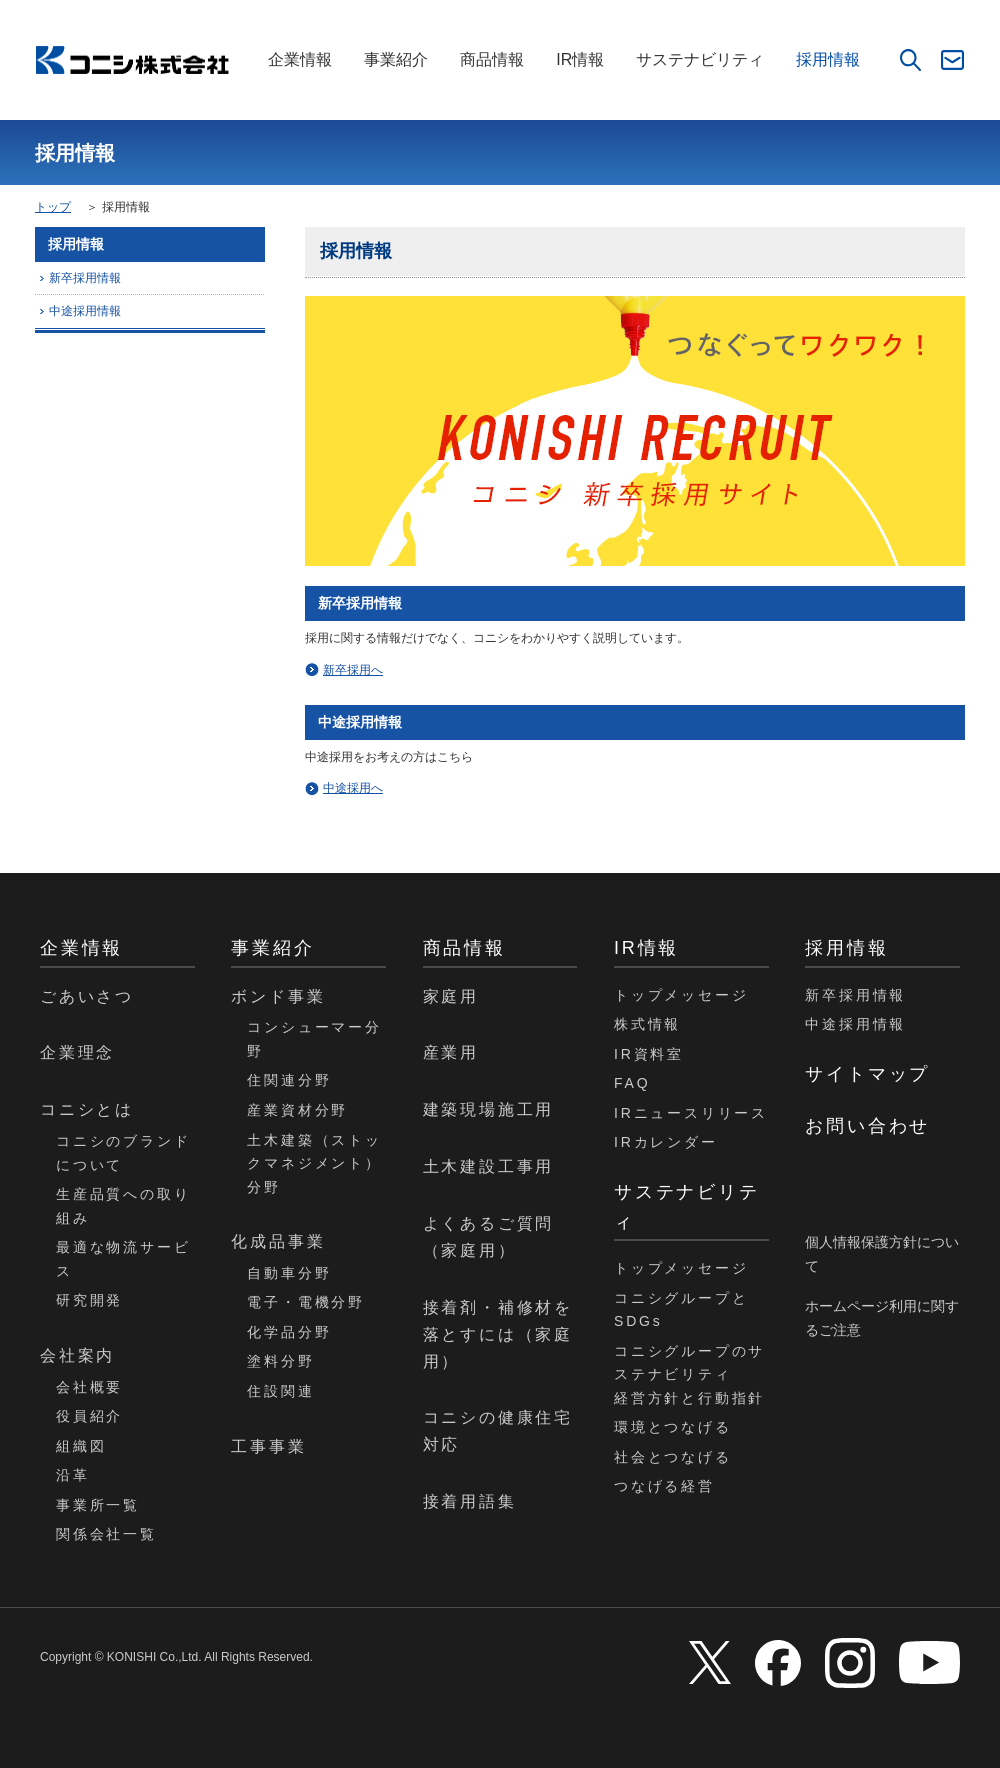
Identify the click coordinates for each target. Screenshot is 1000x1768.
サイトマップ (867, 1074)
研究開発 (89, 1300)
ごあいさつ (87, 996)
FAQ (632, 1083)
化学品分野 (289, 1332)
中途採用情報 (85, 311)
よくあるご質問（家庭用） (489, 1237)
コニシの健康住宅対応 (498, 1431)
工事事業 (268, 1446)
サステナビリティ (700, 59)
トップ (53, 207)
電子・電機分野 (306, 1302)
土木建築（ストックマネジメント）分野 (314, 1163)
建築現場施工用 (489, 1109)
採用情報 (828, 59)
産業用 (451, 1052)
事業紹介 (396, 59)
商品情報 (492, 59)
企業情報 (300, 59)
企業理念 (77, 1052)
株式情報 (647, 1024)
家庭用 (451, 996)
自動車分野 (289, 1273)
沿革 (73, 1475)
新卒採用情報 (85, 278)
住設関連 (280, 1391)
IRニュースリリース (691, 1113)
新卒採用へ (353, 670)
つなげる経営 (664, 1486)
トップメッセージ (681, 995)
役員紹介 (89, 1416)
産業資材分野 (297, 1110)
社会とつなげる (673, 1457)
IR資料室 (649, 1054)
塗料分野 (280, 1361)
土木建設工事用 (489, 1166)
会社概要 (89, 1387)
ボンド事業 (278, 996)
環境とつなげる (673, 1427)
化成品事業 (278, 1241)
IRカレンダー (666, 1142)
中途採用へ (353, 788)
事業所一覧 (98, 1505)
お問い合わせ (867, 1126)
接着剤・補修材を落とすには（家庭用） (498, 1334)
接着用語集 (470, 1501)
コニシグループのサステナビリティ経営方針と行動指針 (689, 1374)
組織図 (81, 1446)
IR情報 (580, 59)
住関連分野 (289, 1080)
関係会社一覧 (106, 1534)
